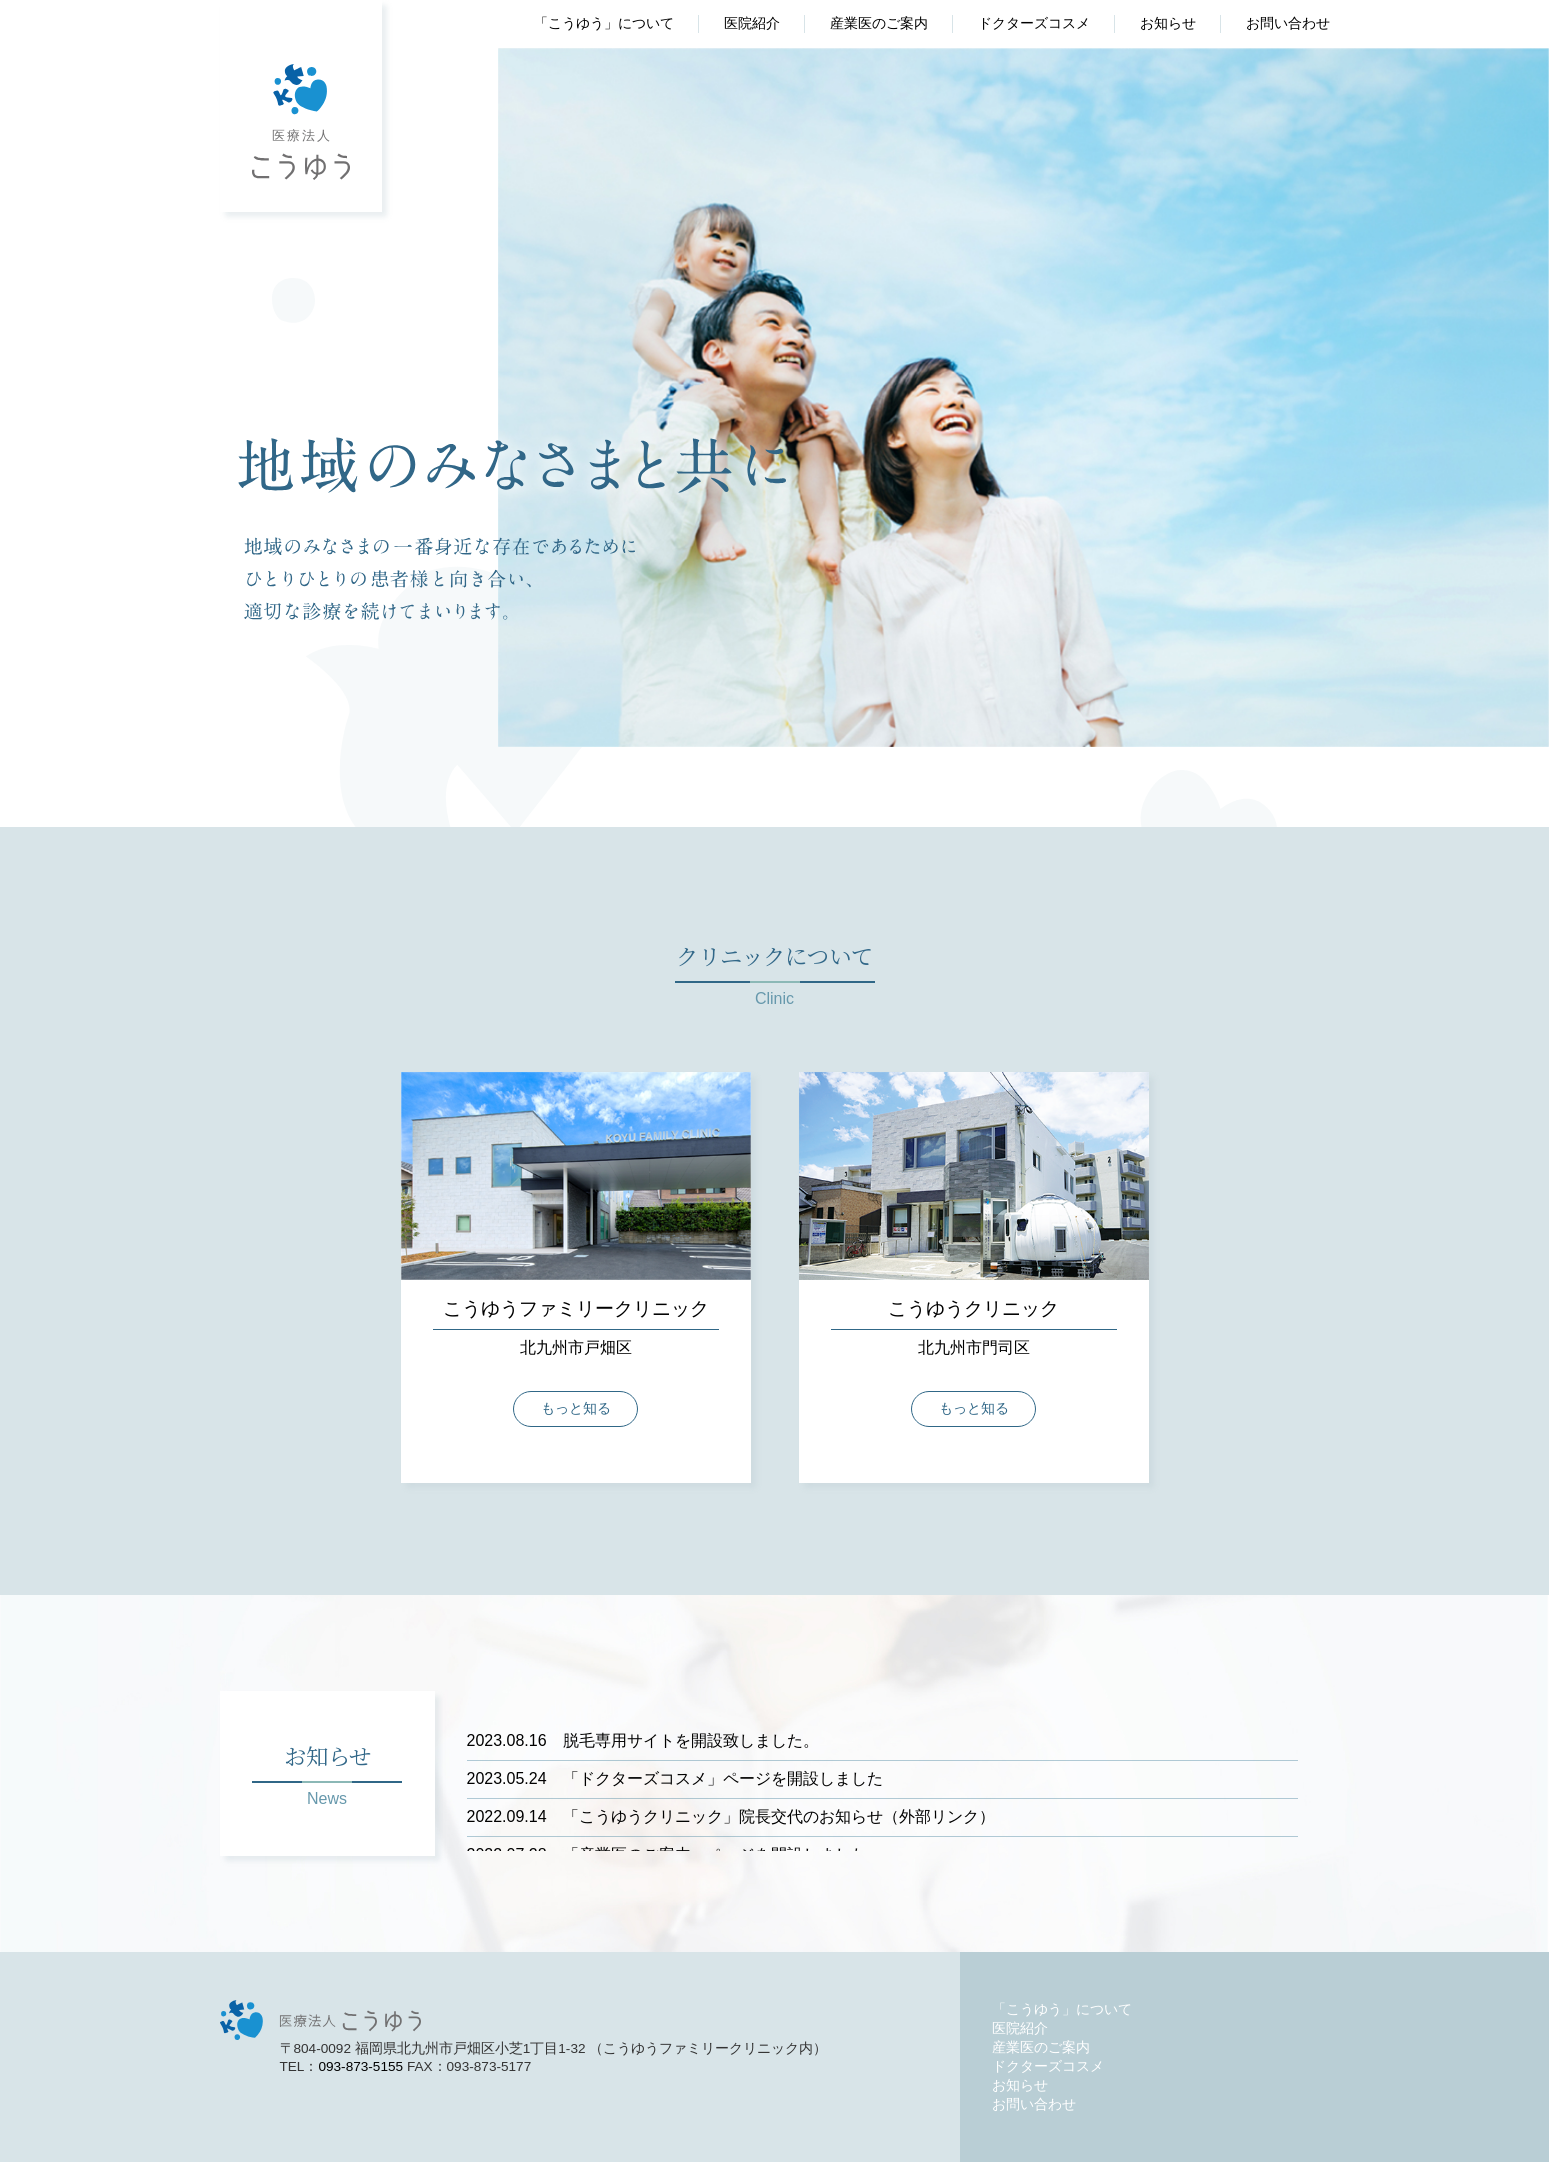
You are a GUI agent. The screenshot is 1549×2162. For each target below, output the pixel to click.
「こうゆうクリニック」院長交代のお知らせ (675, 1816)
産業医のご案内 (879, 23)
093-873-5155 (360, 2066)
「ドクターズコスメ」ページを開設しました (675, 1778)
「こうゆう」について (604, 23)
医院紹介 (752, 23)
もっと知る (576, 1408)
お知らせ (1168, 23)
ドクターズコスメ (1034, 23)
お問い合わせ (1288, 23)
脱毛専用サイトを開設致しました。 (643, 1740)
